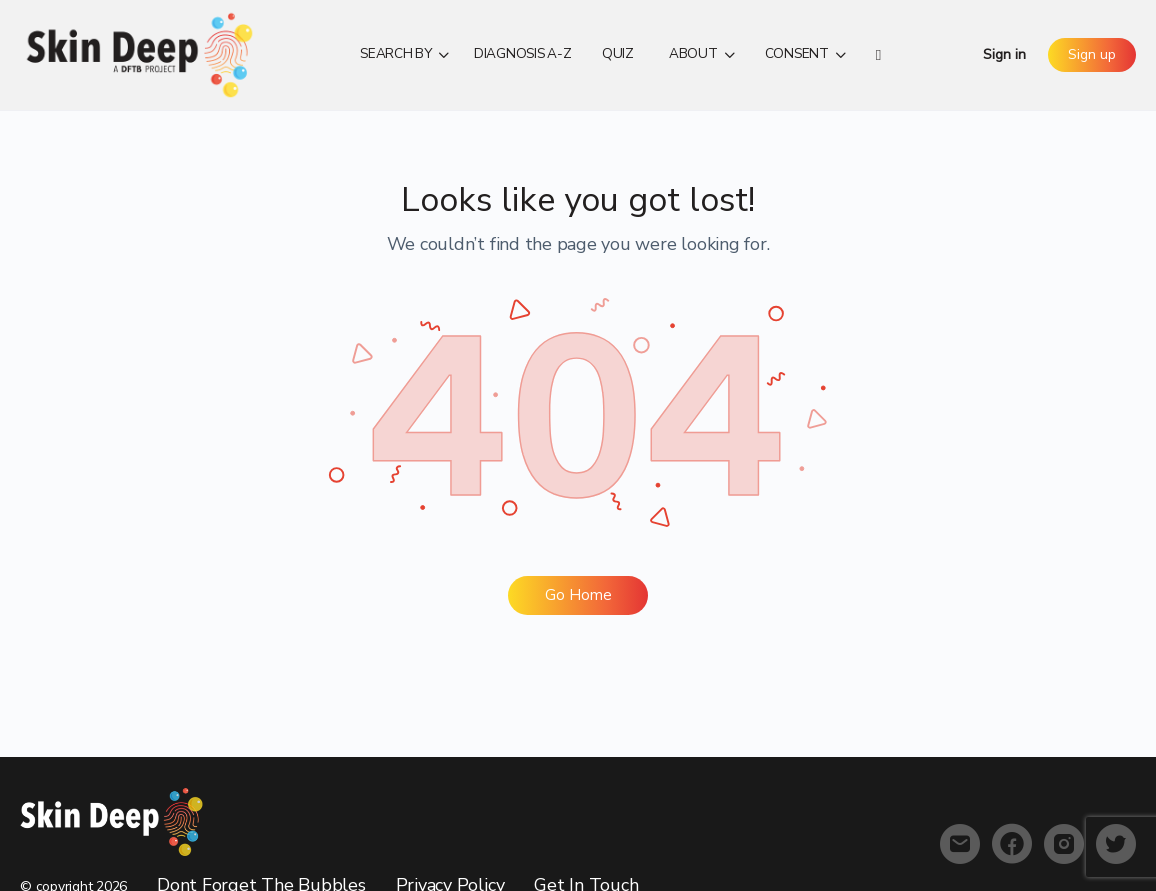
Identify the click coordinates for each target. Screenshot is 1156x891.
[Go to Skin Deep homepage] (140, 53)
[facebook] (1012, 844)
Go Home (578, 595)
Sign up (1092, 54)
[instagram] (1064, 844)
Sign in (1004, 54)
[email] (960, 844)
